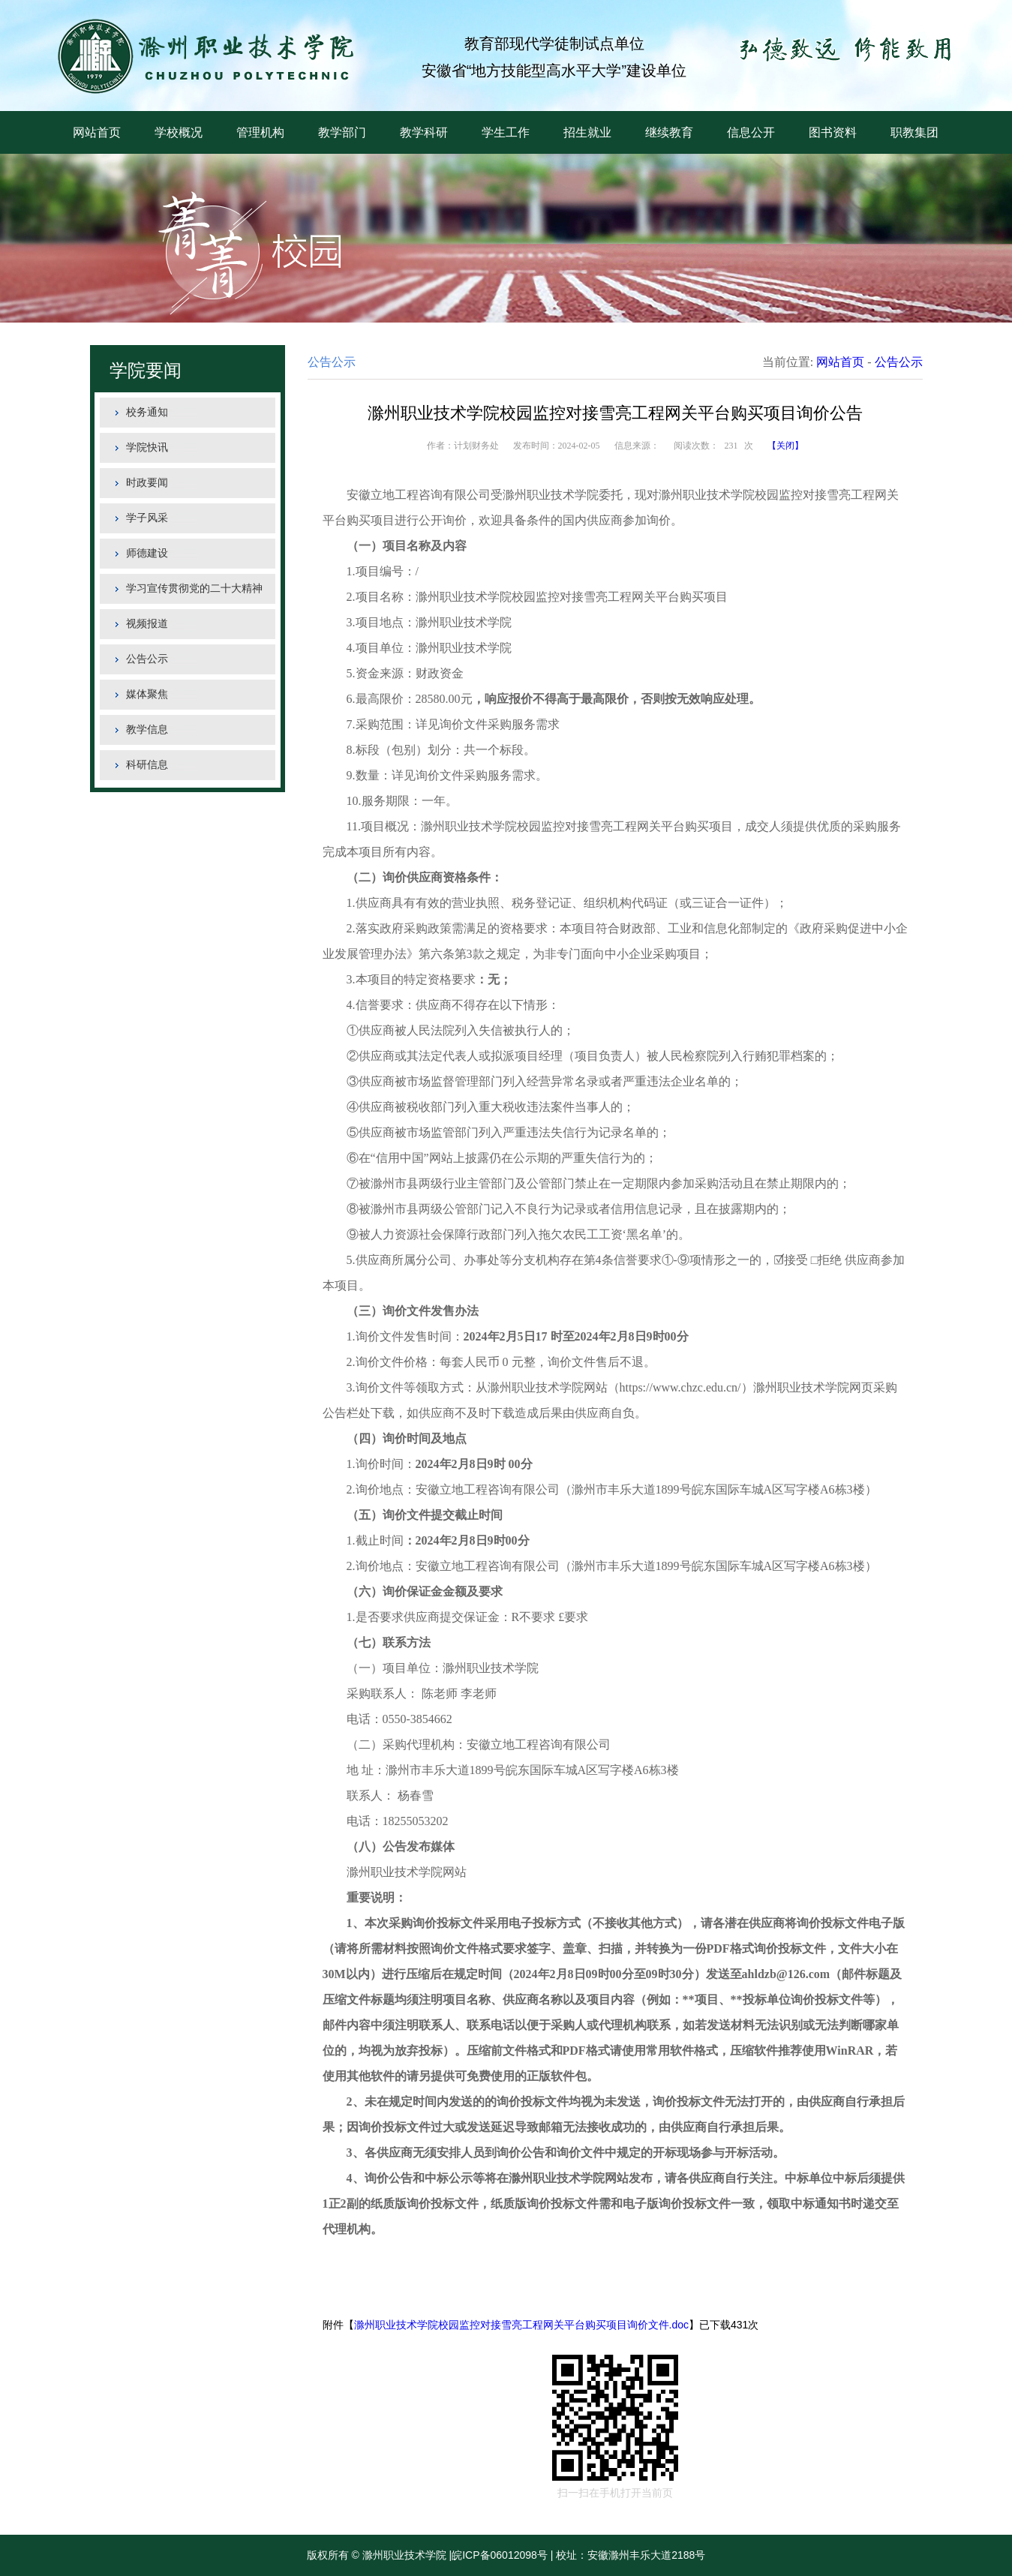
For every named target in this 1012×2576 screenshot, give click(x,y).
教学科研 (424, 132)
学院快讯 (147, 447)
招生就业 (587, 132)
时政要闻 (147, 482)
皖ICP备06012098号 (500, 2555)
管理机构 (260, 132)
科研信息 (147, 764)
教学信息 (147, 729)
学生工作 (506, 132)
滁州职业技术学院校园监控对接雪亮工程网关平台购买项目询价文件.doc (521, 2325)
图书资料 (833, 132)
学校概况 (179, 132)
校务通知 (147, 412)
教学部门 (342, 132)
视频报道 (147, 623)
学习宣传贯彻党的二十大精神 (194, 588)
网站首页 (97, 132)
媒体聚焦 (147, 694)
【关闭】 (785, 445)
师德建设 (147, 553)
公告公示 (147, 659)
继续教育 (669, 132)
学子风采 (147, 518)
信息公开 (751, 132)
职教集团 (914, 132)
